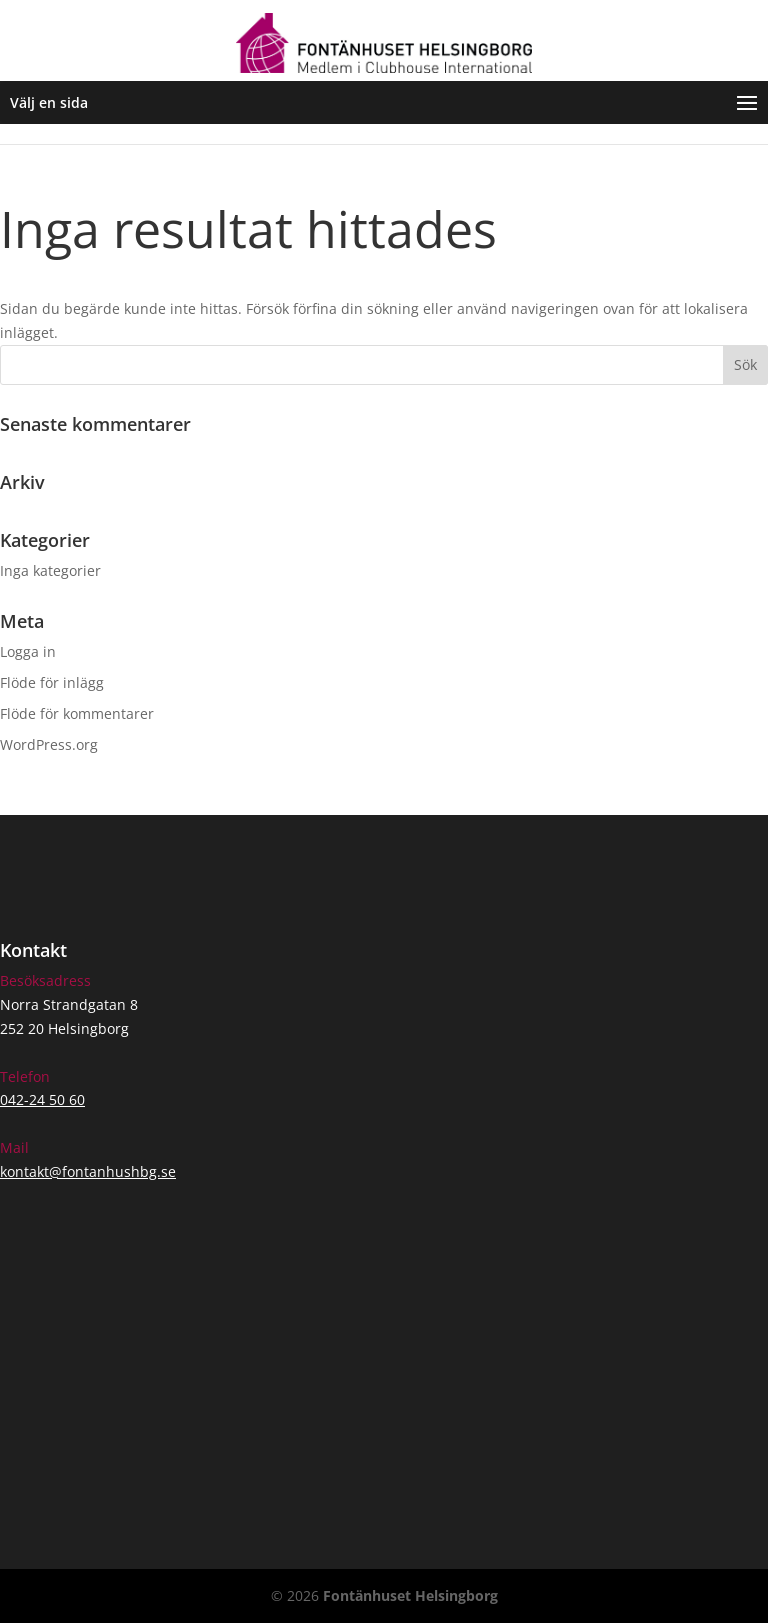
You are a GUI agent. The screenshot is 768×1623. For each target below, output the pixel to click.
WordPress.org (49, 744)
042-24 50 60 (42, 1099)
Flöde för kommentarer (77, 713)
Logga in (28, 651)
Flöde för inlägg (52, 682)
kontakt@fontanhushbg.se (88, 1171)
